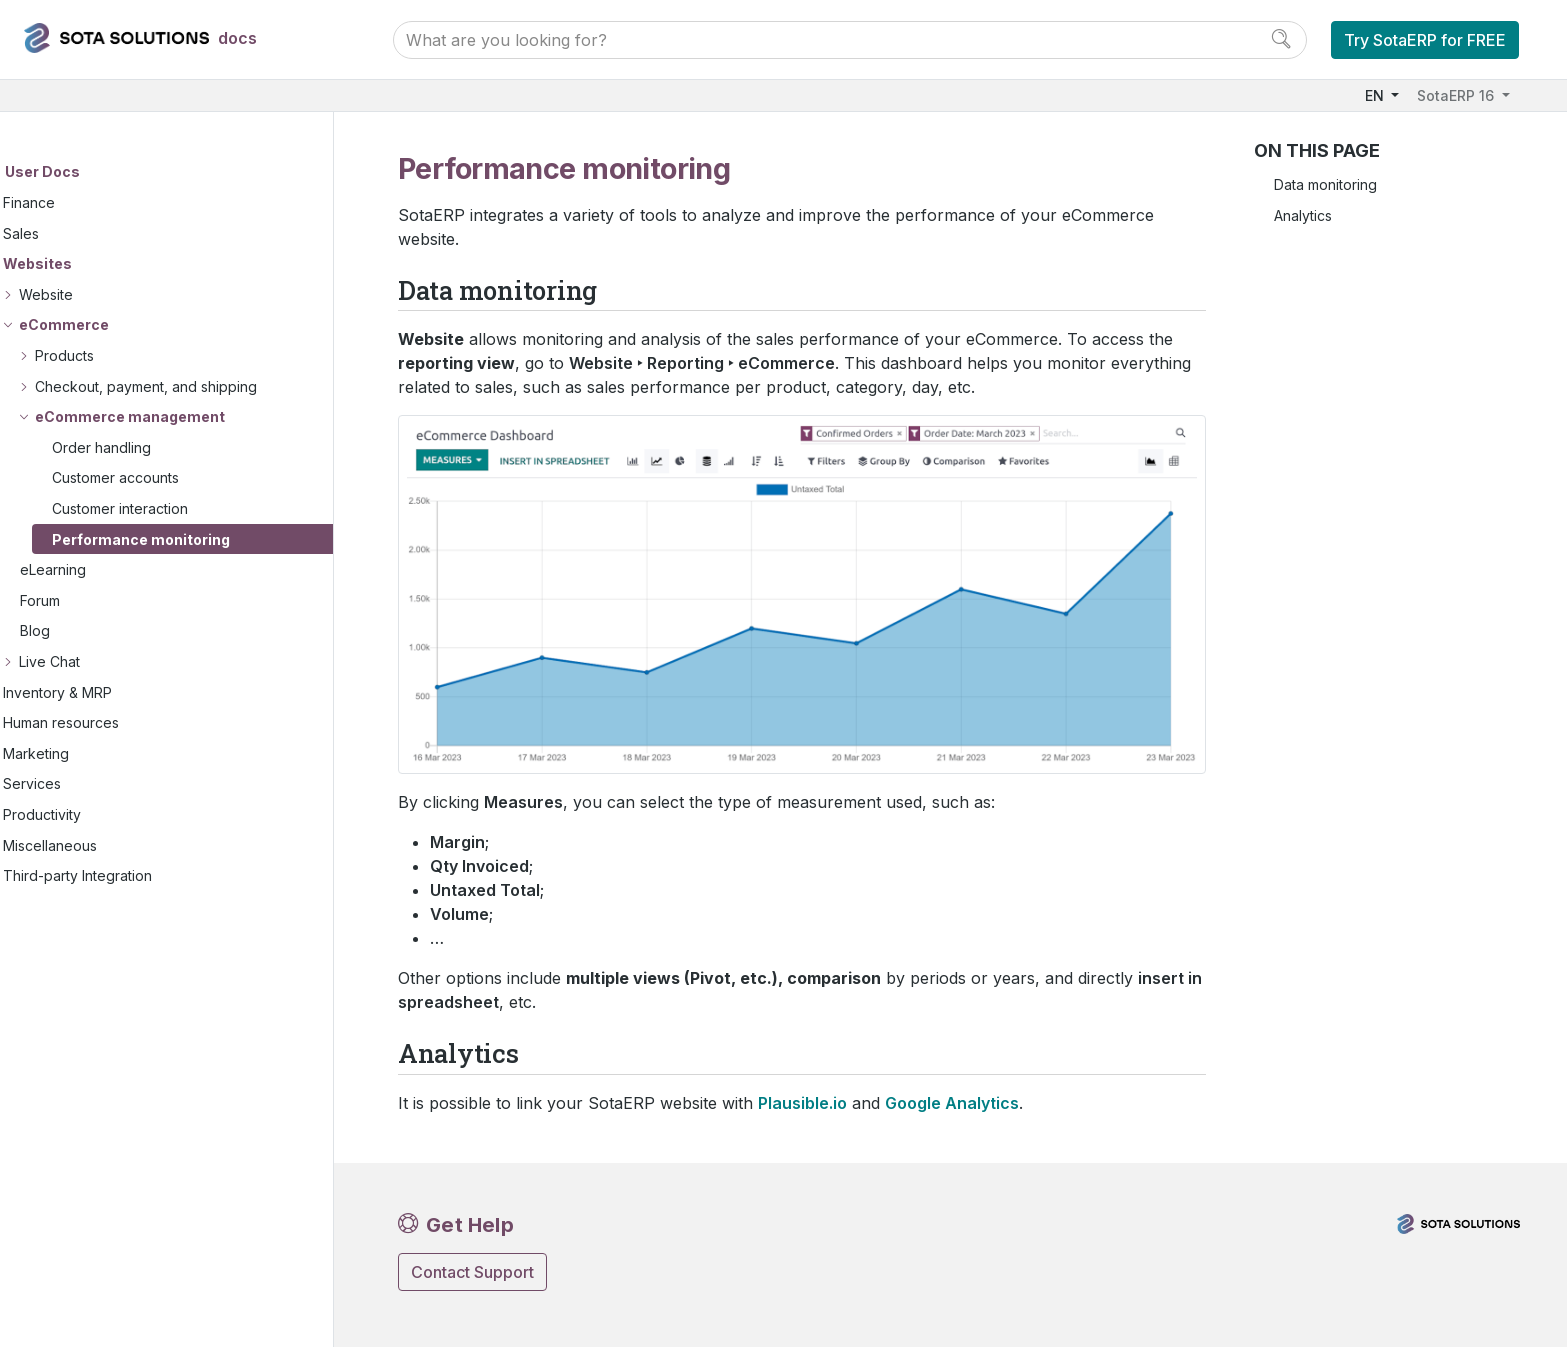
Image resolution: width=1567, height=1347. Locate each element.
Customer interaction (168, 509)
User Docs (90, 172)
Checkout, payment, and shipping (194, 386)
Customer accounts (163, 478)
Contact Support (472, 1272)
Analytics (1303, 215)
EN (1376, 95)
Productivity (90, 815)
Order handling (149, 448)
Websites (85, 264)
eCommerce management (178, 417)
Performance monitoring (189, 539)
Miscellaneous (98, 845)
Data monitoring (1325, 184)
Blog (83, 631)
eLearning (101, 570)
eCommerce (112, 325)
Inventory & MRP (105, 692)
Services (80, 784)
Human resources (109, 723)
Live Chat (97, 662)
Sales (69, 233)
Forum (88, 601)
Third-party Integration (125, 876)
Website (94, 295)
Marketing (84, 753)
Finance (77, 203)
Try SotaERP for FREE (1425, 40)
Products (112, 356)
